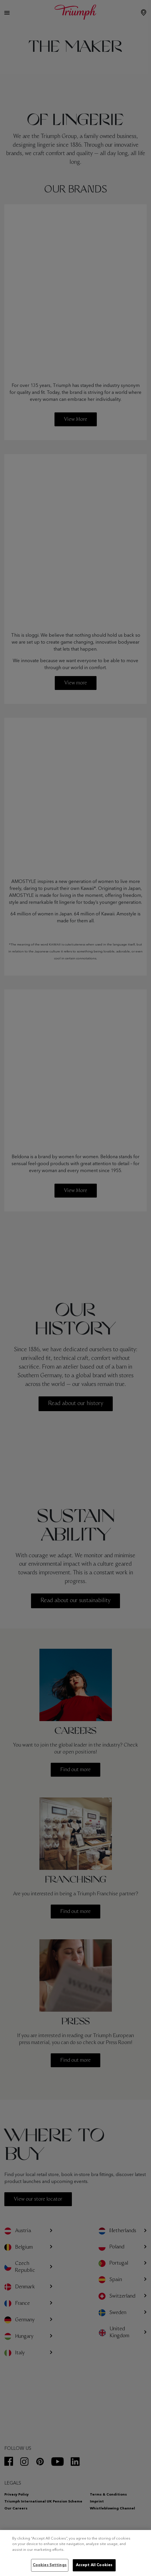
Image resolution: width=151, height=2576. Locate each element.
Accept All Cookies (94, 2565)
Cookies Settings (50, 2565)
